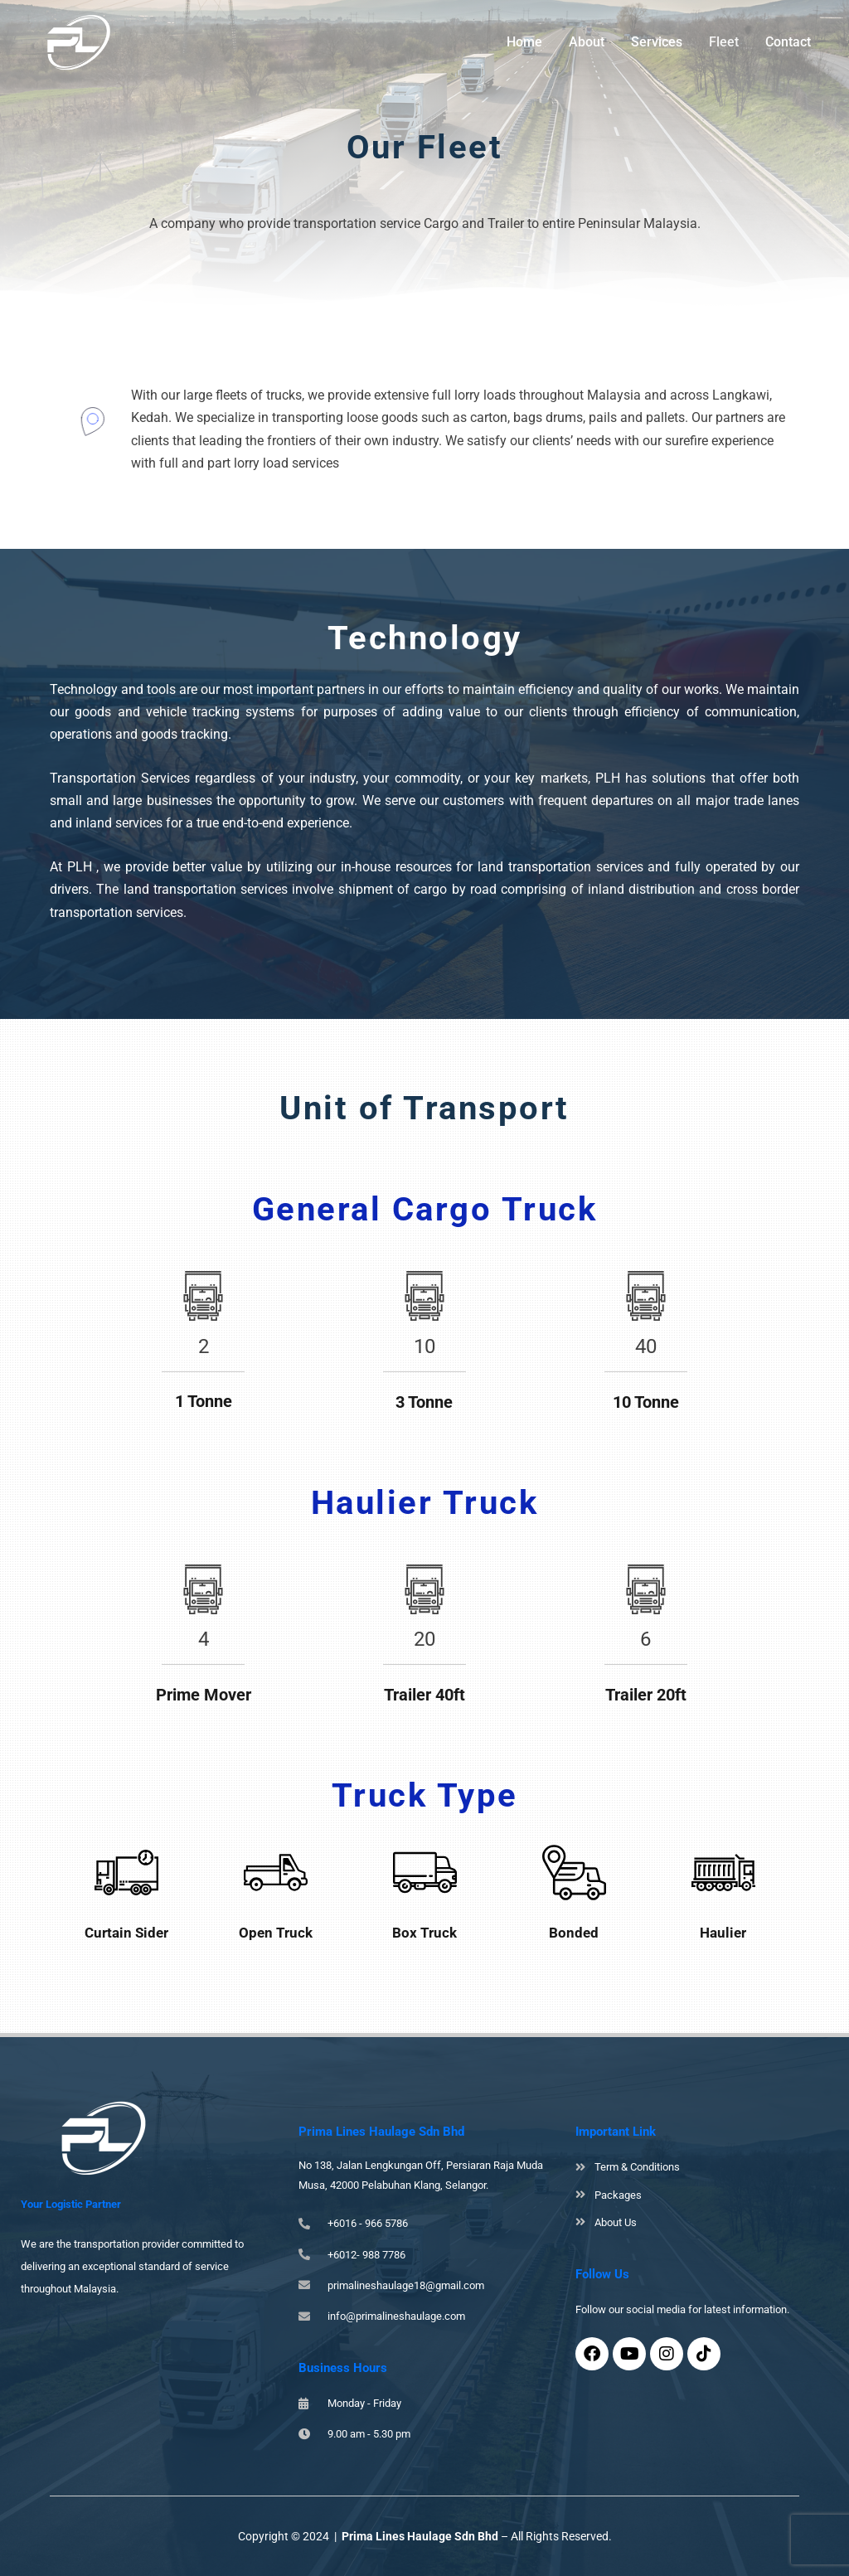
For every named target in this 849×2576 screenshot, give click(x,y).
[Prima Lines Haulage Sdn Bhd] (79, 41)
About (586, 42)
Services (656, 42)
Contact (788, 42)
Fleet (724, 42)
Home (524, 42)
